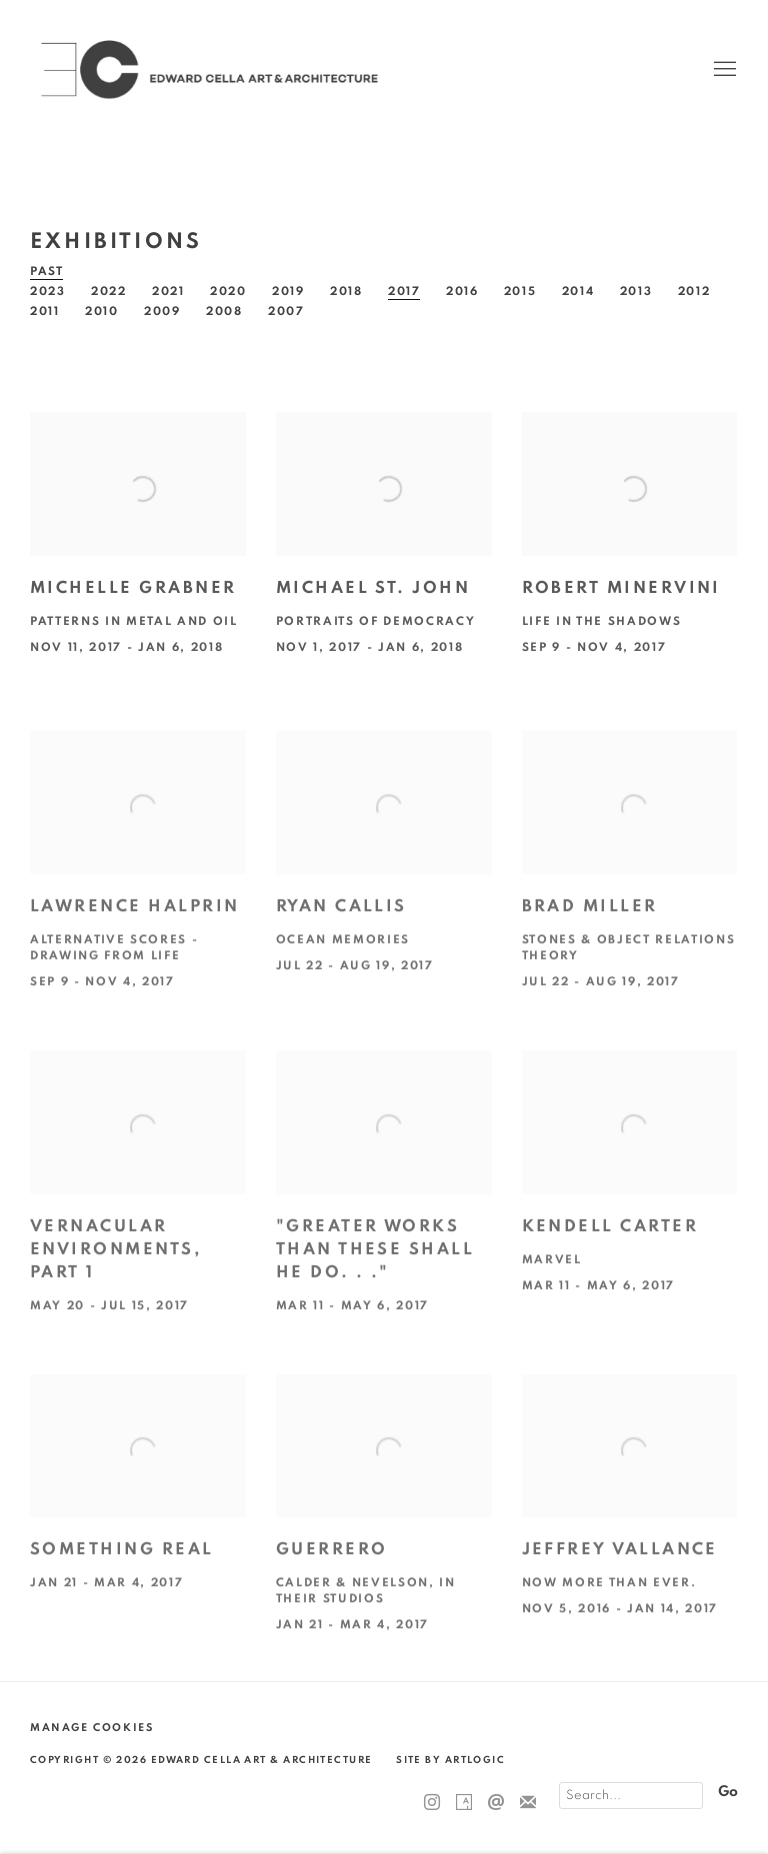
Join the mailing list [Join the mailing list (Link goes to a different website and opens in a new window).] (528, 1803)
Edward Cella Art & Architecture (210, 69)
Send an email (496, 1803)
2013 (636, 291)
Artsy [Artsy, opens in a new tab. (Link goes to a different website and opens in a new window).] (464, 1803)
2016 (462, 291)
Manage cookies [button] (91, 1727)
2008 (224, 311)
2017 (404, 291)
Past (47, 271)
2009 (162, 311)
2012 (694, 291)
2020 (228, 291)
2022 (109, 291)
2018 (346, 291)
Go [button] (728, 1791)
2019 (288, 291)
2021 (168, 291)
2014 (578, 291)
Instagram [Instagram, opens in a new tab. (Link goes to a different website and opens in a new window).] (432, 1803)
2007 (286, 311)
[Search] (631, 1795)
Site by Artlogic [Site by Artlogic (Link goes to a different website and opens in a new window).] (450, 1760)
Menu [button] (723, 70)
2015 (520, 291)
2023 (48, 291)
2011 (45, 311)
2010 (102, 311)
